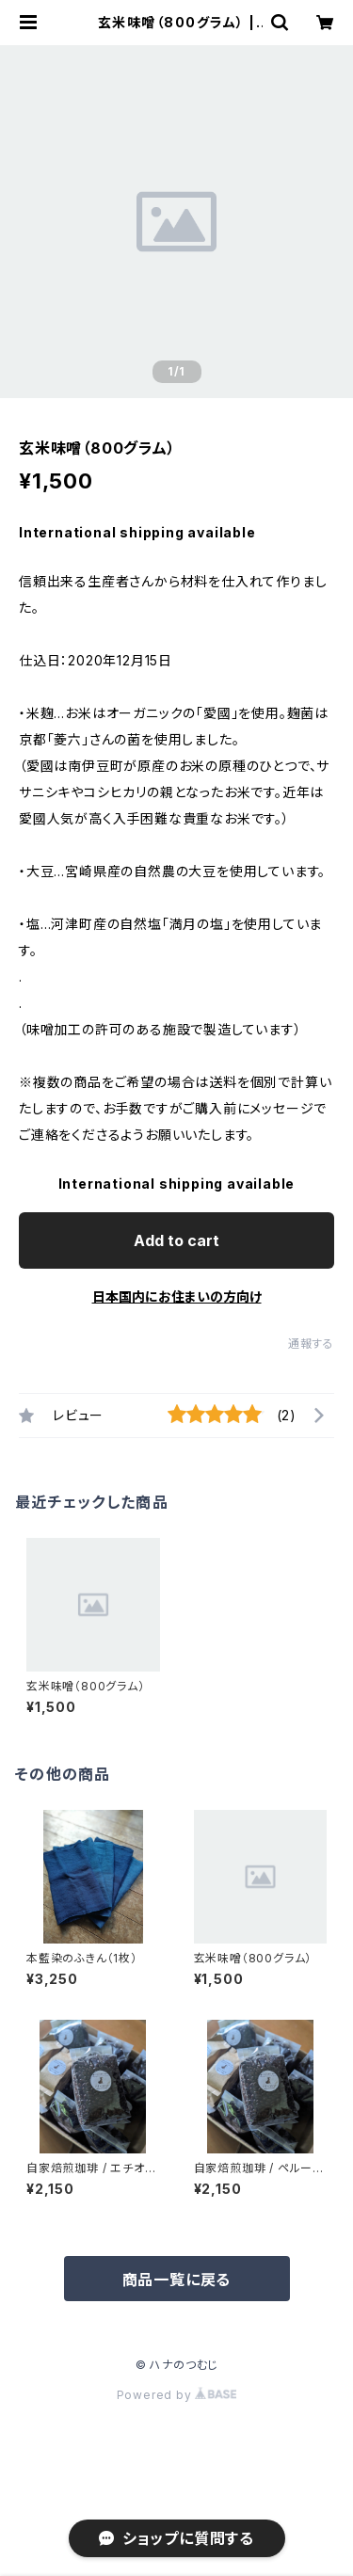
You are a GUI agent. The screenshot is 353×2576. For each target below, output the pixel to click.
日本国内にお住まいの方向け (177, 1296)
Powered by (177, 2395)
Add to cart (176, 1240)
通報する (311, 1343)
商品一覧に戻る (177, 2279)
